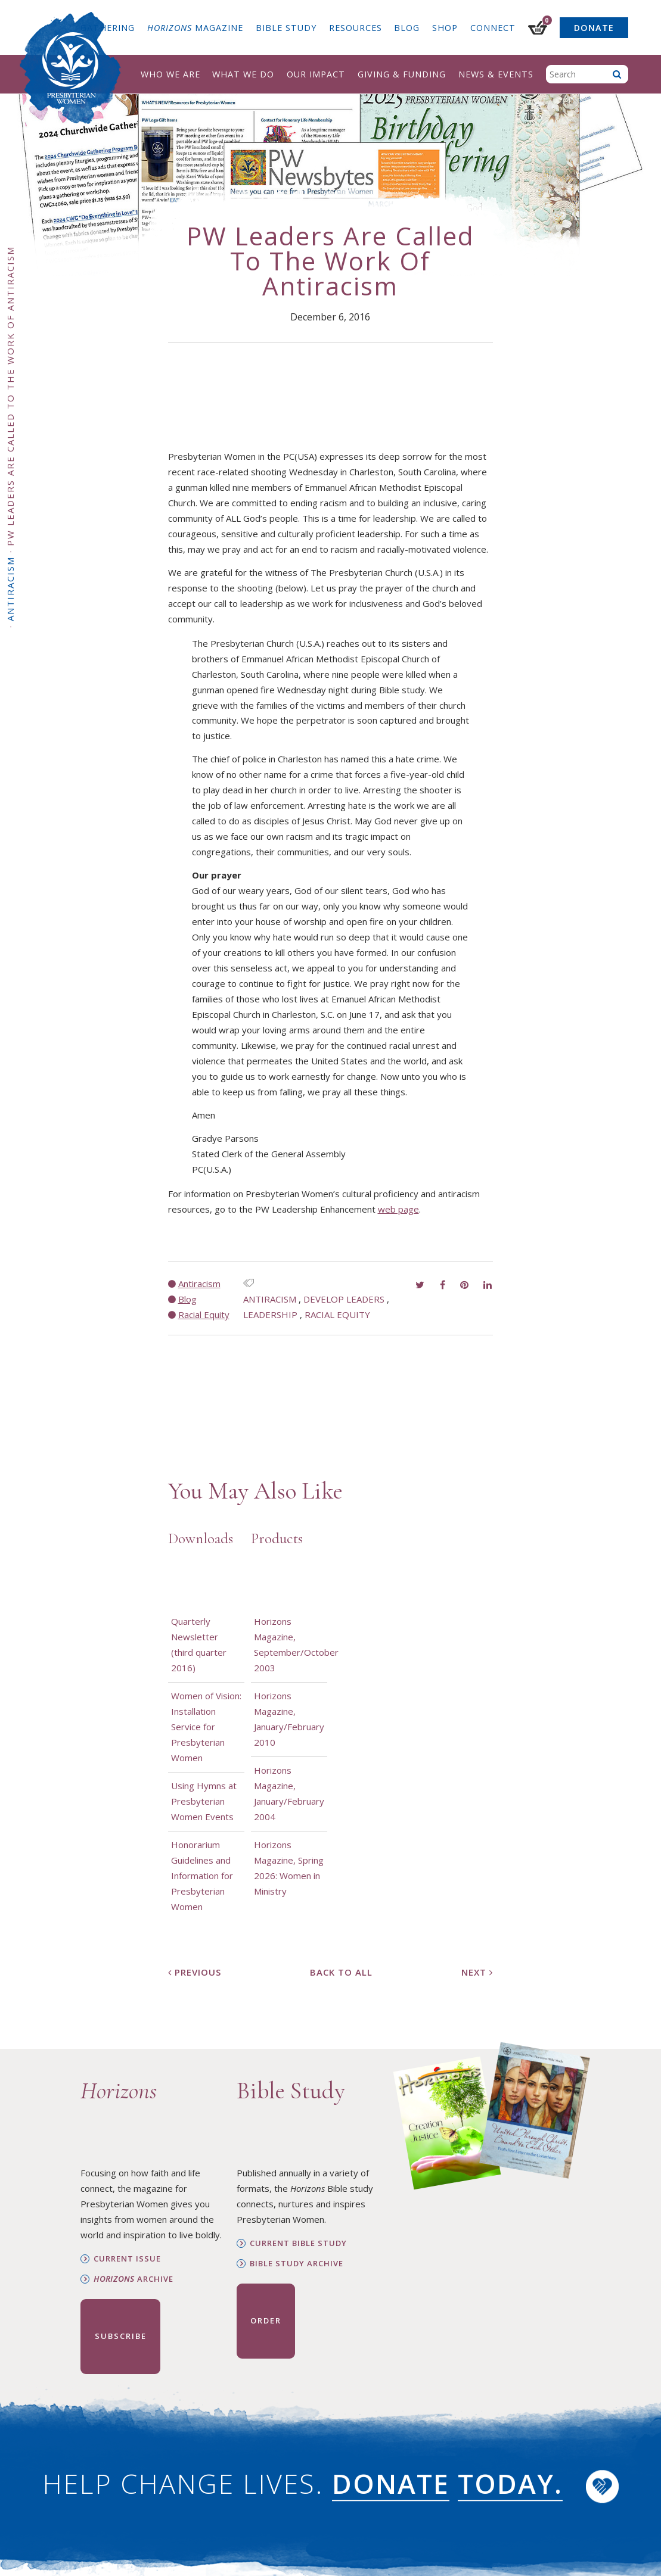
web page (398, 1209)
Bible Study (286, 27)
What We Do (243, 74)
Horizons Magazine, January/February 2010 (289, 1719)
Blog (407, 27)
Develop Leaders (343, 1299)
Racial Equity (337, 1314)
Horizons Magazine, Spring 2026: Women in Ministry (289, 1868)
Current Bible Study (298, 2243)
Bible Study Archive (296, 2263)
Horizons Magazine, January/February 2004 (289, 1793)
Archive (133, 2279)
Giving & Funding (402, 74)
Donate (594, 27)
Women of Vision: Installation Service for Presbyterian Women (206, 1727)
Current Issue (127, 2259)
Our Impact (316, 74)
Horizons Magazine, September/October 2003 (289, 1644)
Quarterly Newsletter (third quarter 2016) (198, 1644)
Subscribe (121, 2336)
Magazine (195, 27)
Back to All (341, 1972)
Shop (445, 27)
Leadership (270, 1314)
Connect (493, 27)
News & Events (495, 74)
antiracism (269, 1299)
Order (265, 2320)
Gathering (107, 27)
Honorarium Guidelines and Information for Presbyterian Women (202, 1875)
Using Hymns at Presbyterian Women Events (204, 1801)
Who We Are (170, 74)
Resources (355, 27)
